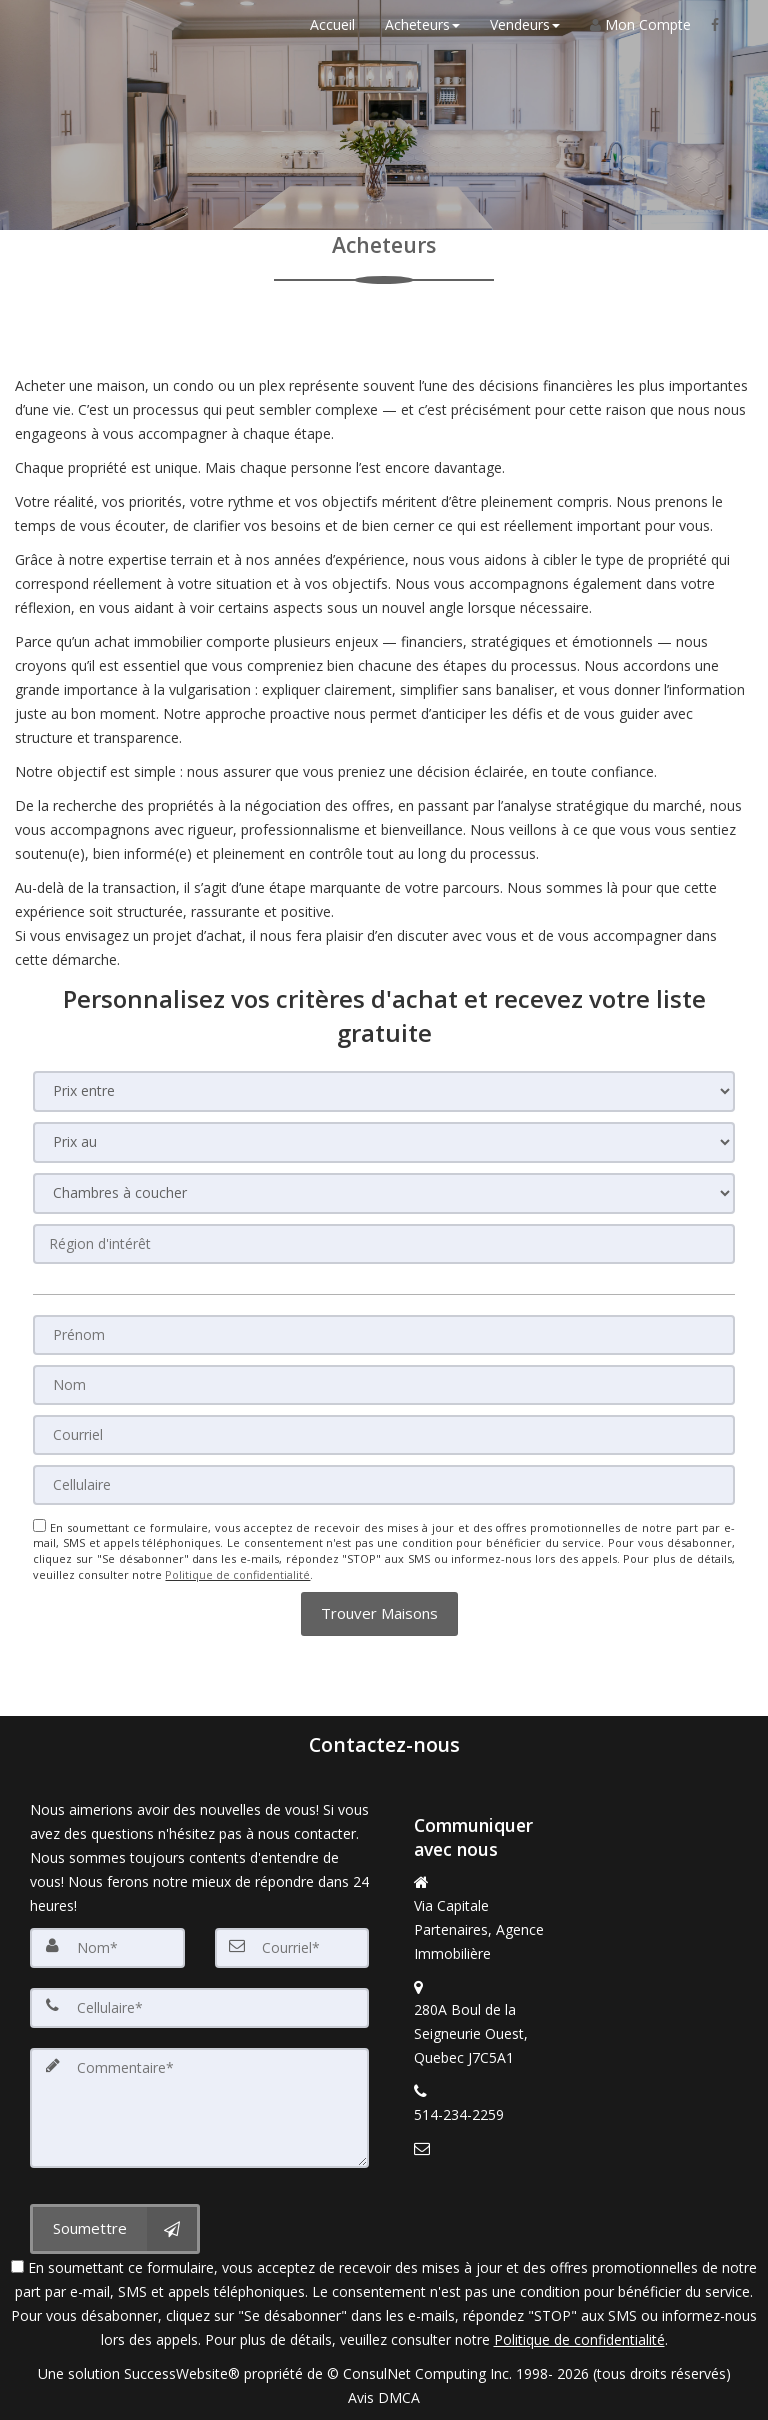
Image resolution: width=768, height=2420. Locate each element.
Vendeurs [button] (525, 24)
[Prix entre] (383, 1091)
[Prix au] (383, 1142)
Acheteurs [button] (422, 24)
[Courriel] (383, 1435)
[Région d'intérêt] (383, 1244)
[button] (379, 1613)
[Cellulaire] (383, 1485)
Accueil (332, 24)
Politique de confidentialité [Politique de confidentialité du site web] (237, 1574)
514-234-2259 (459, 2114)
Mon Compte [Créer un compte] (640, 24)
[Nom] (383, 1385)
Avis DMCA (384, 2397)
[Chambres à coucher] (383, 1193)
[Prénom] (383, 1335)
